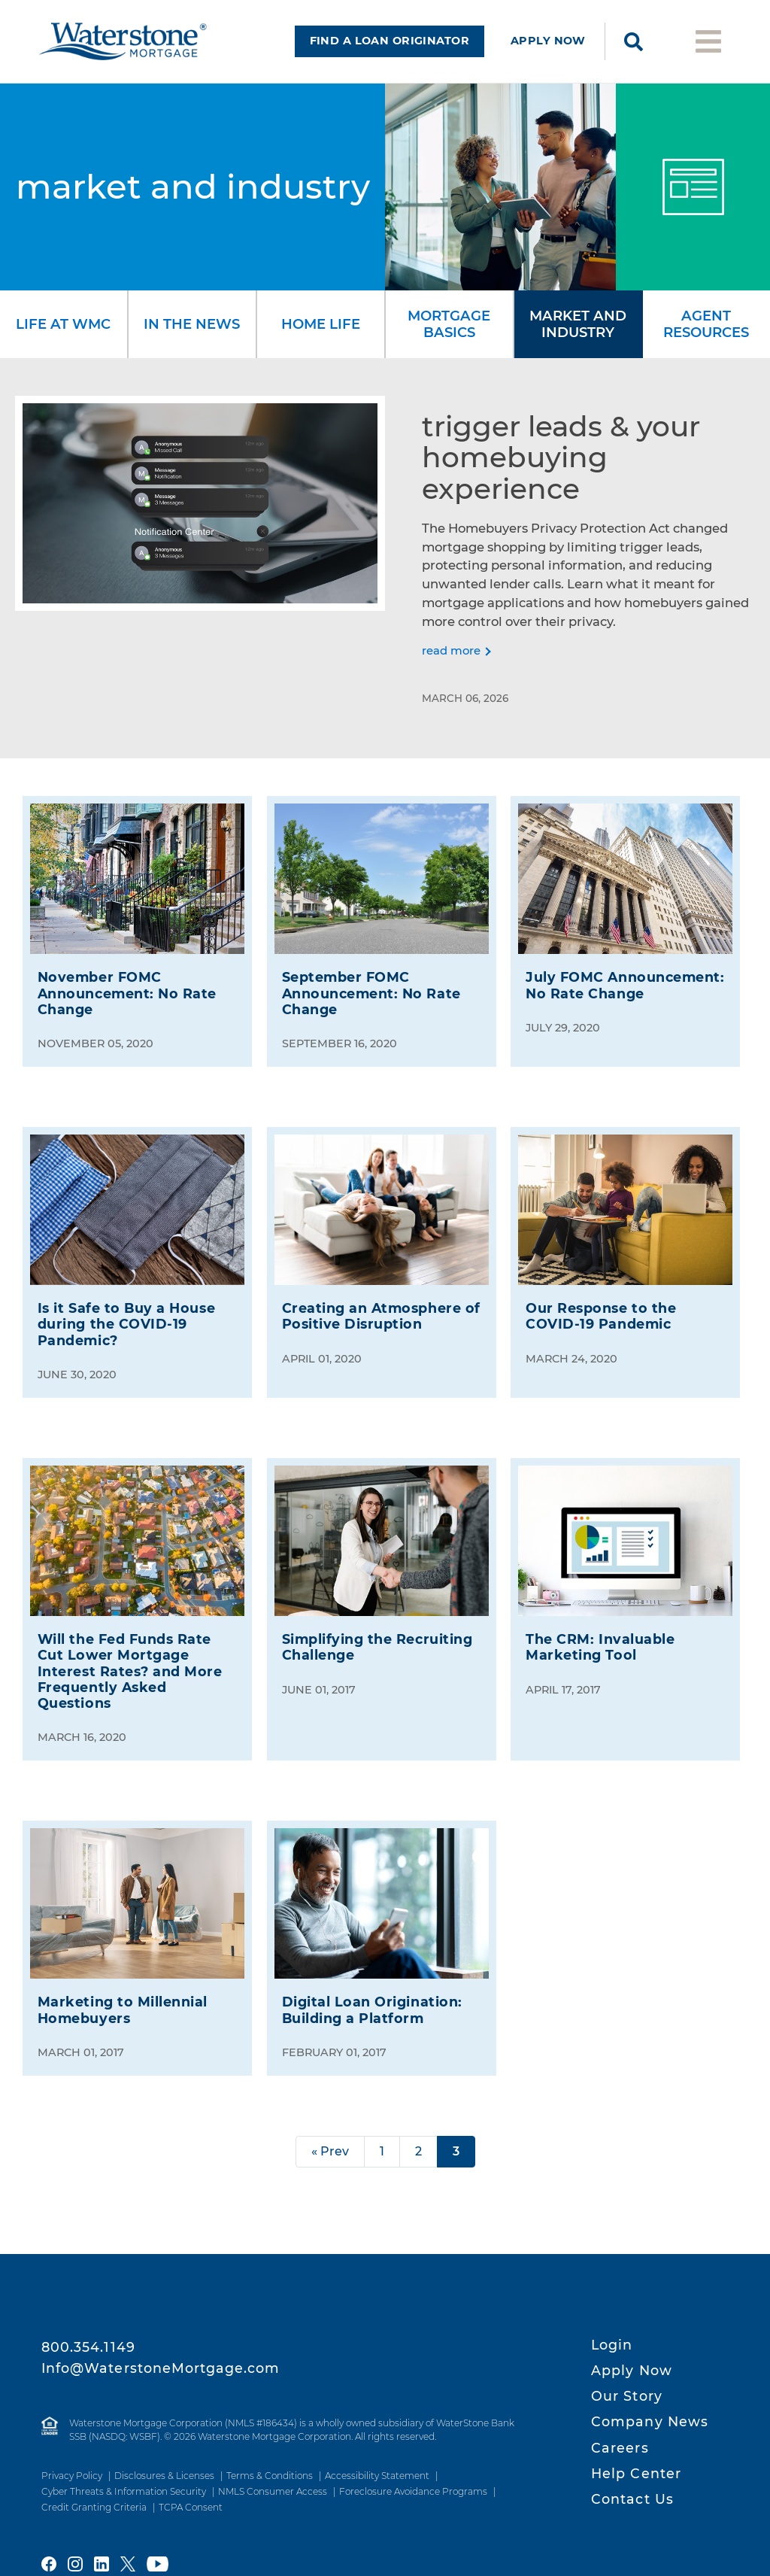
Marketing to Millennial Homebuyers (123, 2000)
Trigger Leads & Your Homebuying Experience (561, 447)
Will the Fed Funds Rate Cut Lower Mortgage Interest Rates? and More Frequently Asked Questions (130, 1661)
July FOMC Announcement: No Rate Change (625, 976)
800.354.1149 (88, 2347)
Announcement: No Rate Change (127, 983)
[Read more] (456, 642)
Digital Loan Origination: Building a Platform (372, 2000)
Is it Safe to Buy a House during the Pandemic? (126, 1314)
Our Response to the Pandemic (601, 1307)
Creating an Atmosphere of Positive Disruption (381, 1307)
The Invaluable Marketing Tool (600, 1638)
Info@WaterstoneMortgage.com (160, 2368)
